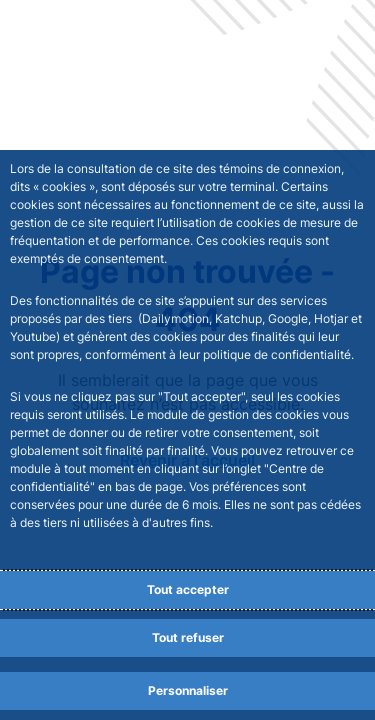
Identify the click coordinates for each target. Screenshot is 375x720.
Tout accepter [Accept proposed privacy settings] (188, 589)
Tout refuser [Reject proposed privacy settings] (188, 637)
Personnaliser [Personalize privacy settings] (188, 690)
